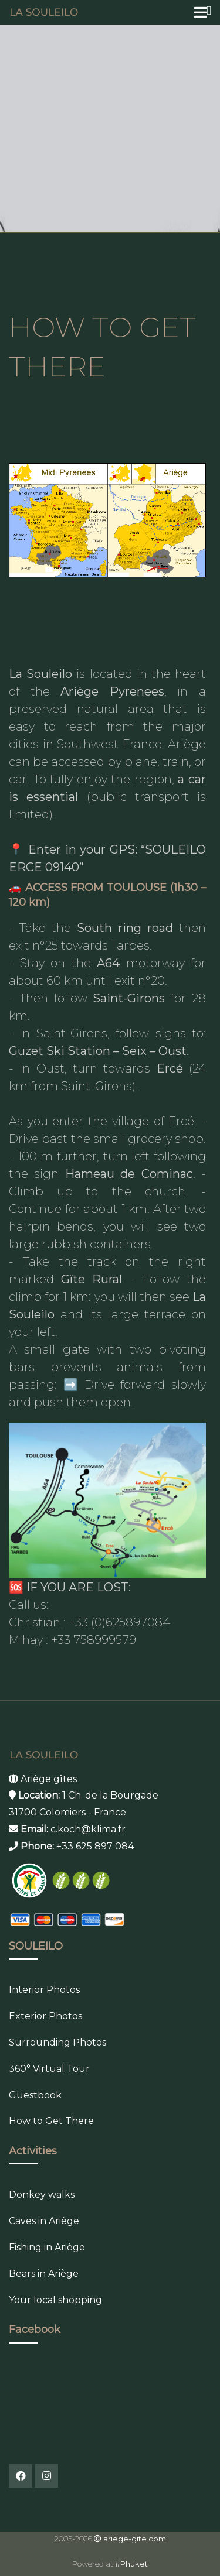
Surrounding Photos (57, 2042)
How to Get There (51, 2120)
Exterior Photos (45, 2016)
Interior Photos (44, 1989)
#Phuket (131, 2563)
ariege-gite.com (134, 2538)
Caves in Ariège (44, 2220)
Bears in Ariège (44, 2273)
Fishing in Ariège (47, 2247)
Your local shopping (55, 2300)
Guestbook (35, 2095)
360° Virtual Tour (49, 2068)
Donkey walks (42, 2194)
